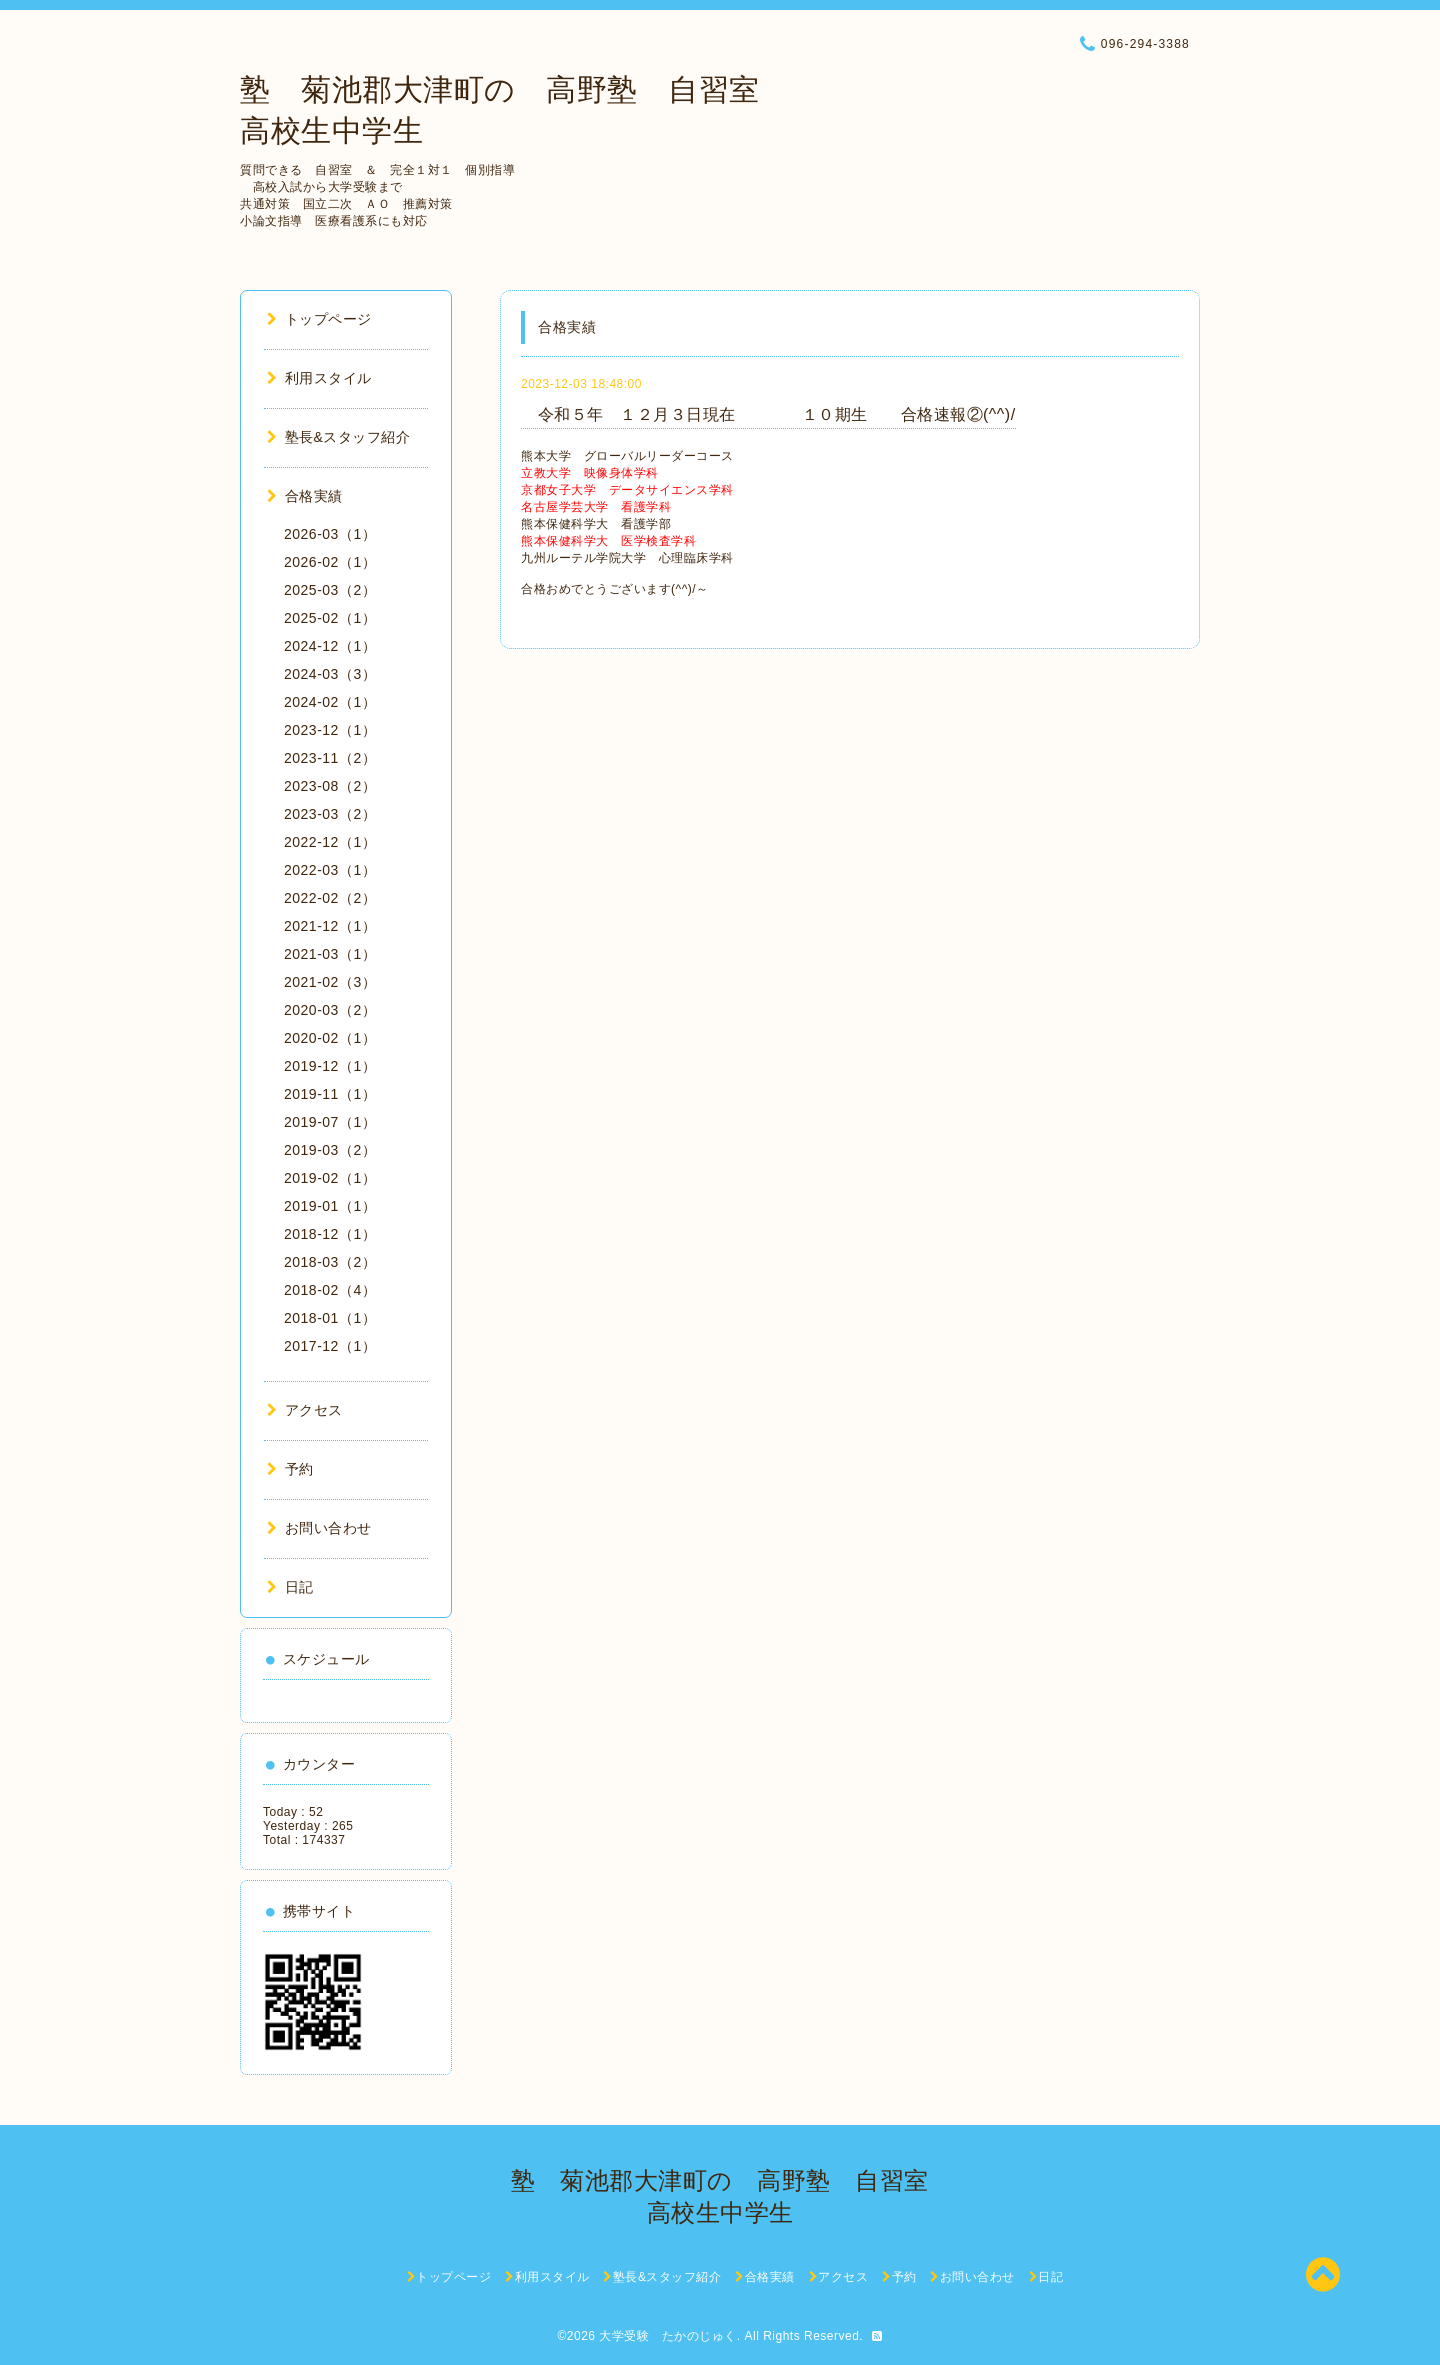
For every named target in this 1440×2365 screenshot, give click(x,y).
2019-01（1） (330, 1206)
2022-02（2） (330, 898)
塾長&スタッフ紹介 (338, 437)
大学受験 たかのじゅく (668, 2336)
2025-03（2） (330, 590)
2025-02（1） (330, 618)
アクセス (305, 1410)
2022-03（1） (330, 870)
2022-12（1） (330, 842)
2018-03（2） (330, 1262)
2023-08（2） (330, 786)
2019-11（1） (330, 1094)
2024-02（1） (330, 702)
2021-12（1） (330, 926)
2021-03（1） (330, 954)
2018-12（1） (330, 1234)
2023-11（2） (330, 758)
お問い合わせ (319, 1528)
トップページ (319, 319)
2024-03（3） (330, 674)
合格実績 (305, 496)
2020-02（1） (330, 1038)
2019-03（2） (330, 1150)
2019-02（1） (330, 1178)
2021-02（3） (330, 982)
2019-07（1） (330, 1122)
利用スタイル (319, 378)
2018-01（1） (330, 1318)
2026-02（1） (330, 562)
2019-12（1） (330, 1066)
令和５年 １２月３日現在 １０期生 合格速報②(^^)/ (768, 414)
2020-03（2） (330, 1010)
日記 (290, 1587)
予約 (290, 1469)
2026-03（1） (330, 534)
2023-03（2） (330, 814)
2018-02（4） (330, 1290)
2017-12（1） (330, 1346)
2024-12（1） (330, 646)
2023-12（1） (330, 730)
